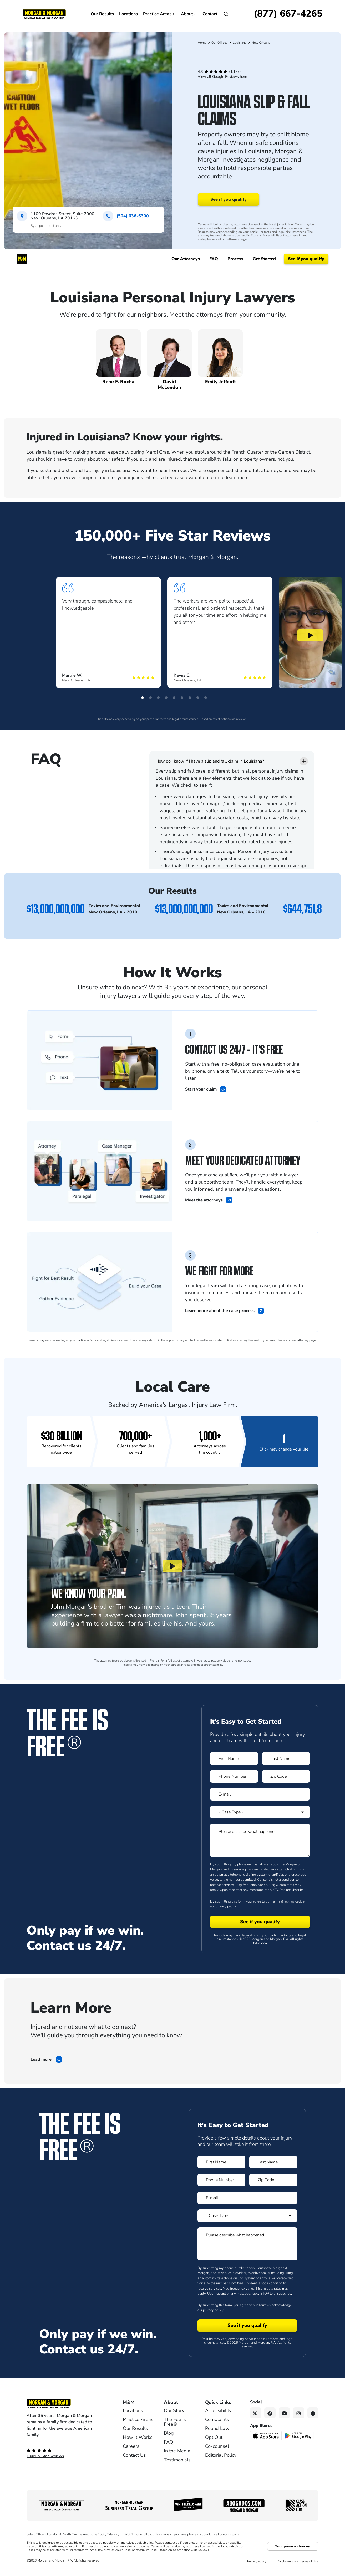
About (189, 14)
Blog (169, 2433)
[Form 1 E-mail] (260, 1794)
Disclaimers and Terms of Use (297, 2561)
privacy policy (226, 1906)
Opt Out (213, 2437)
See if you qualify (228, 199)
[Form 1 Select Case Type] (260, 1812)
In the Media (177, 2451)
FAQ (168, 2442)
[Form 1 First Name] (234, 1758)
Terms (275, 1901)
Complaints (217, 2419)
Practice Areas (159, 14)
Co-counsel (217, 2446)
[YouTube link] (284, 2413)
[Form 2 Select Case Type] (247, 2215)
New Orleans (261, 42)
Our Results (102, 14)
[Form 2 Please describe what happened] (247, 2243)
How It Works (138, 2437)
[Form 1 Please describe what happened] (260, 1840)
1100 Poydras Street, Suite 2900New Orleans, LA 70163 (62, 216)
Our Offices (219, 42)
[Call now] (288, 14)
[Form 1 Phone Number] (234, 1776)
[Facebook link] (270, 2413)
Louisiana (239, 42)
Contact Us (134, 2455)
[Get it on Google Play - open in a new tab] (298, 2435)
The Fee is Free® (175, 2421)
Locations (128, 14)
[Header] (44, 14)
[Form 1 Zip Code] (286, 1776)
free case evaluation (186, 477)
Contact (209, 14)
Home (202, 42)
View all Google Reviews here (222, 76)
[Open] (226, 14)
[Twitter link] (256, 2413)
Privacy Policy (256, 2561)
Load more (41, 2059)
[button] (142, 698)
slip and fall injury (85, 470)
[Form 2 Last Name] (273, 2162)
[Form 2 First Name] (221, 2162)
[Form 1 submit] (260, 1922)
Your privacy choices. (293, 2546)
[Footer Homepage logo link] (66, 2403)
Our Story (174, 2410)
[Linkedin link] (313, 2413)
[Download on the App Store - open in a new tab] (266, 2435)
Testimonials (177, 2459)
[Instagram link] (299, 2413)
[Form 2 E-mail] (247, 2198)
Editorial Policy (220, 2455)
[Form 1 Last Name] (286, 1758)
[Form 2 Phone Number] (221, 2180)
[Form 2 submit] (247, 2325)
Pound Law (217, 2428)
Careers (131, 2446)
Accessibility (218, 2410)
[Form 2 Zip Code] (273, 2180)
